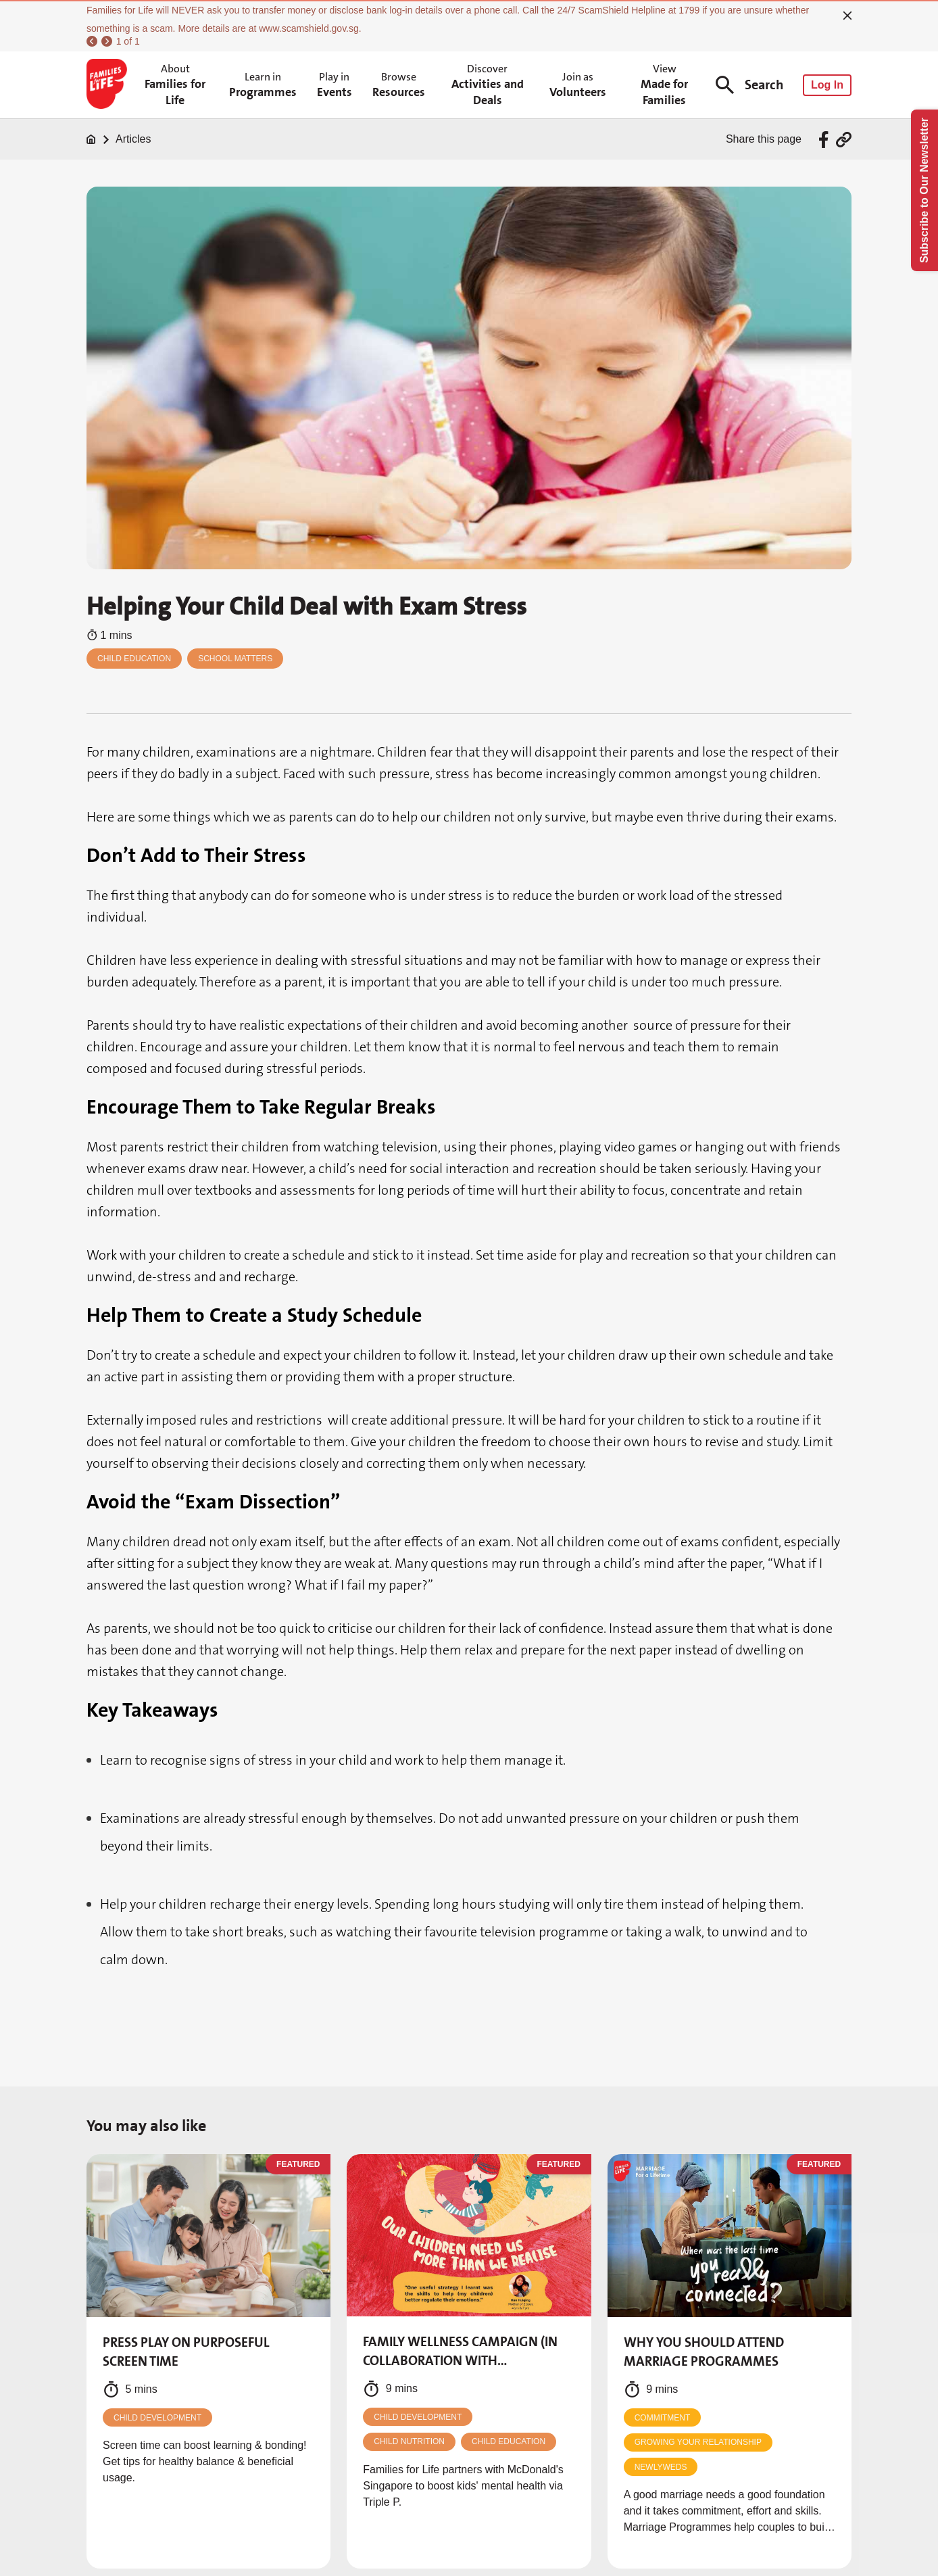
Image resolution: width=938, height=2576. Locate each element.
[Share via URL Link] (843, 139)
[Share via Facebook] (825, 139)
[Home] (91, 139)
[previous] (92, 41)
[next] (106, 41)
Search (749, 85)
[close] (847, 15)
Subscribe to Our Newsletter (924, 190)
